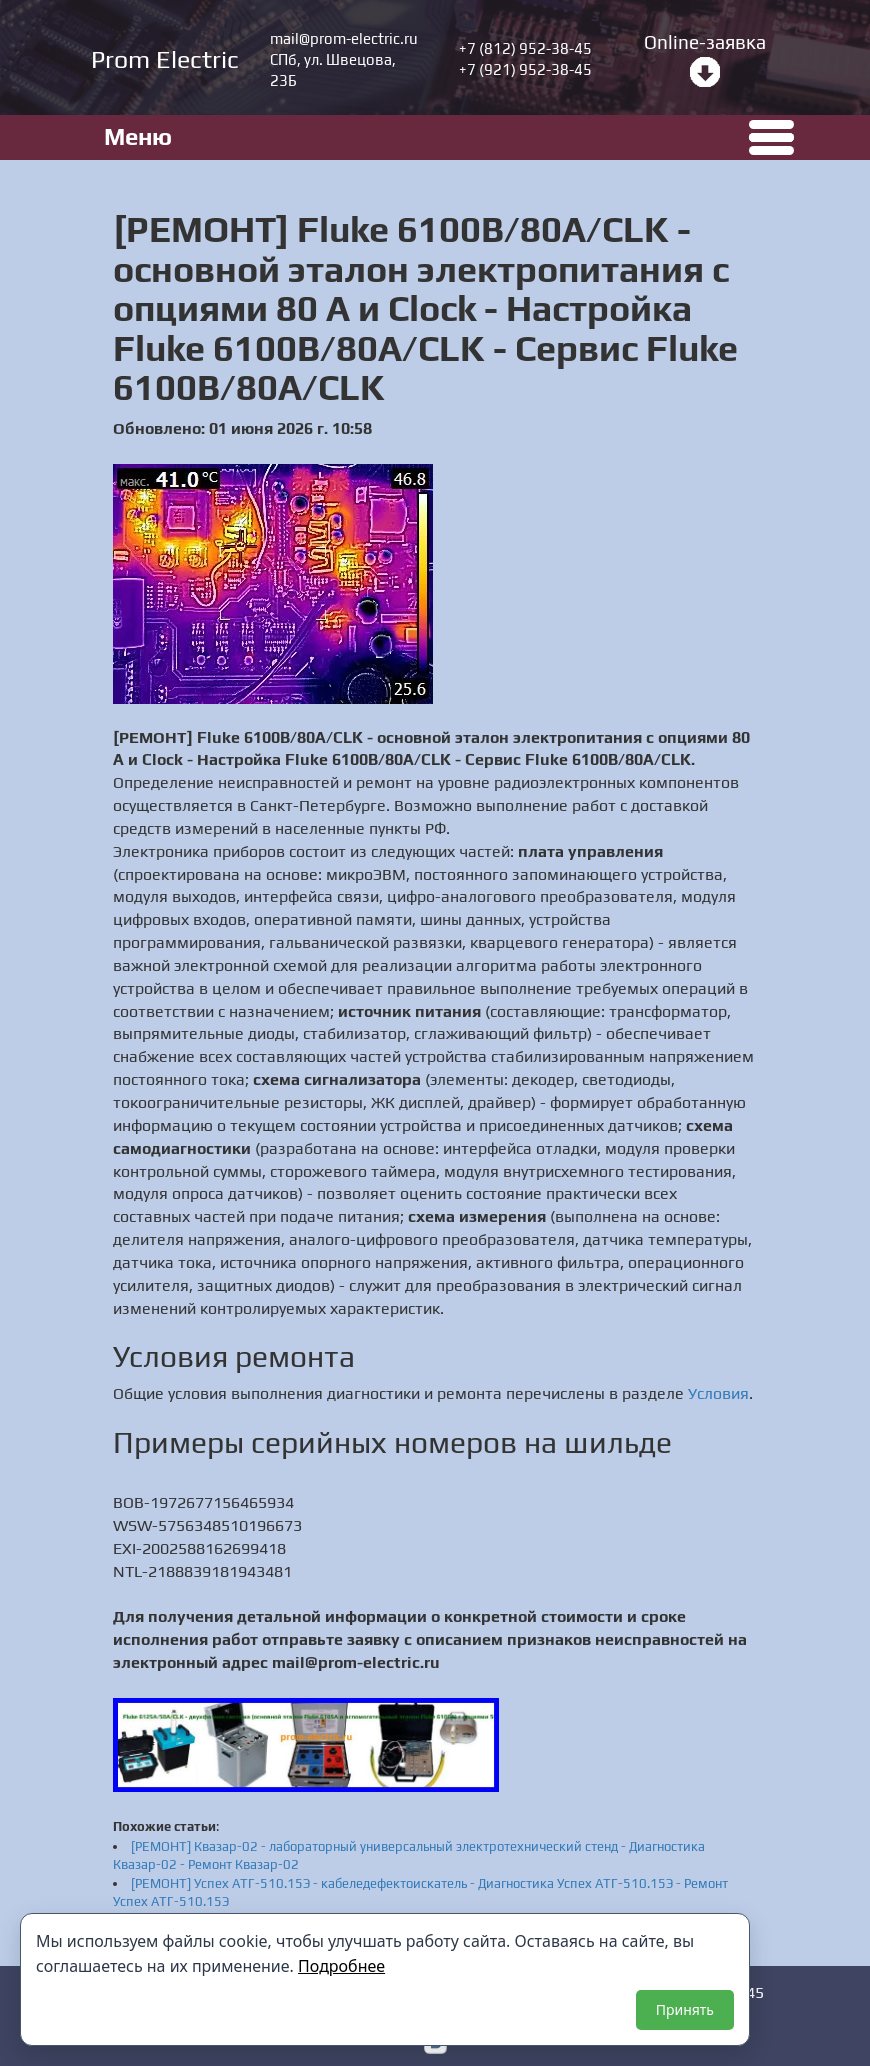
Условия (718, 1393)
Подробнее (341, 1966)
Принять (685, 2009)
